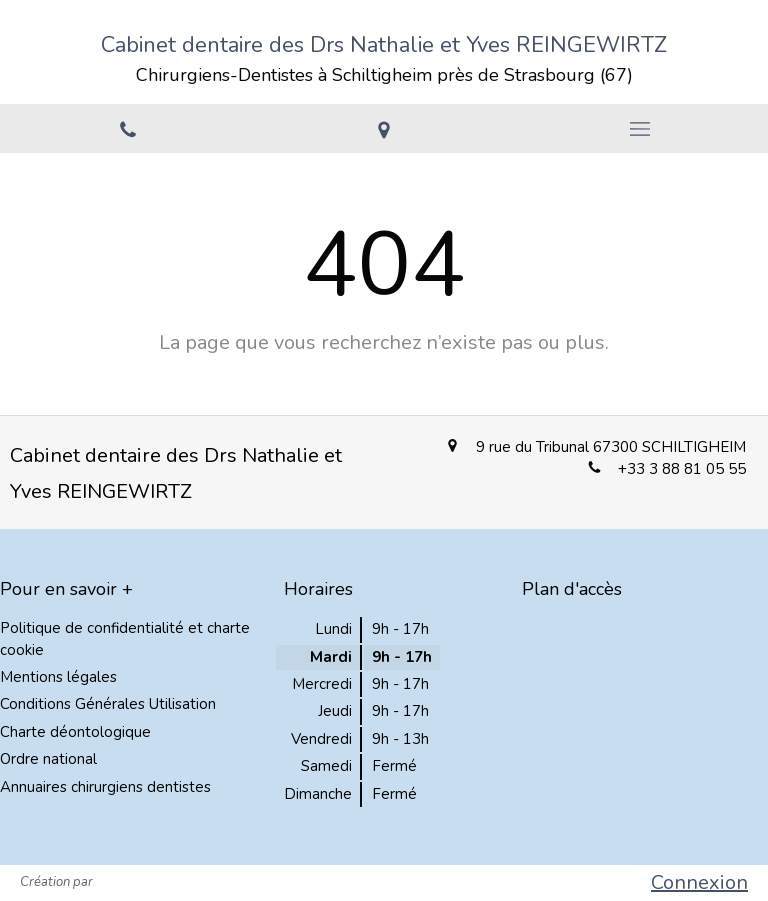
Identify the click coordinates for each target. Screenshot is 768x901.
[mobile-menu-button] (640, 129)
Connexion (699, 882)
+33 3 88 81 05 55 (682, 469)
